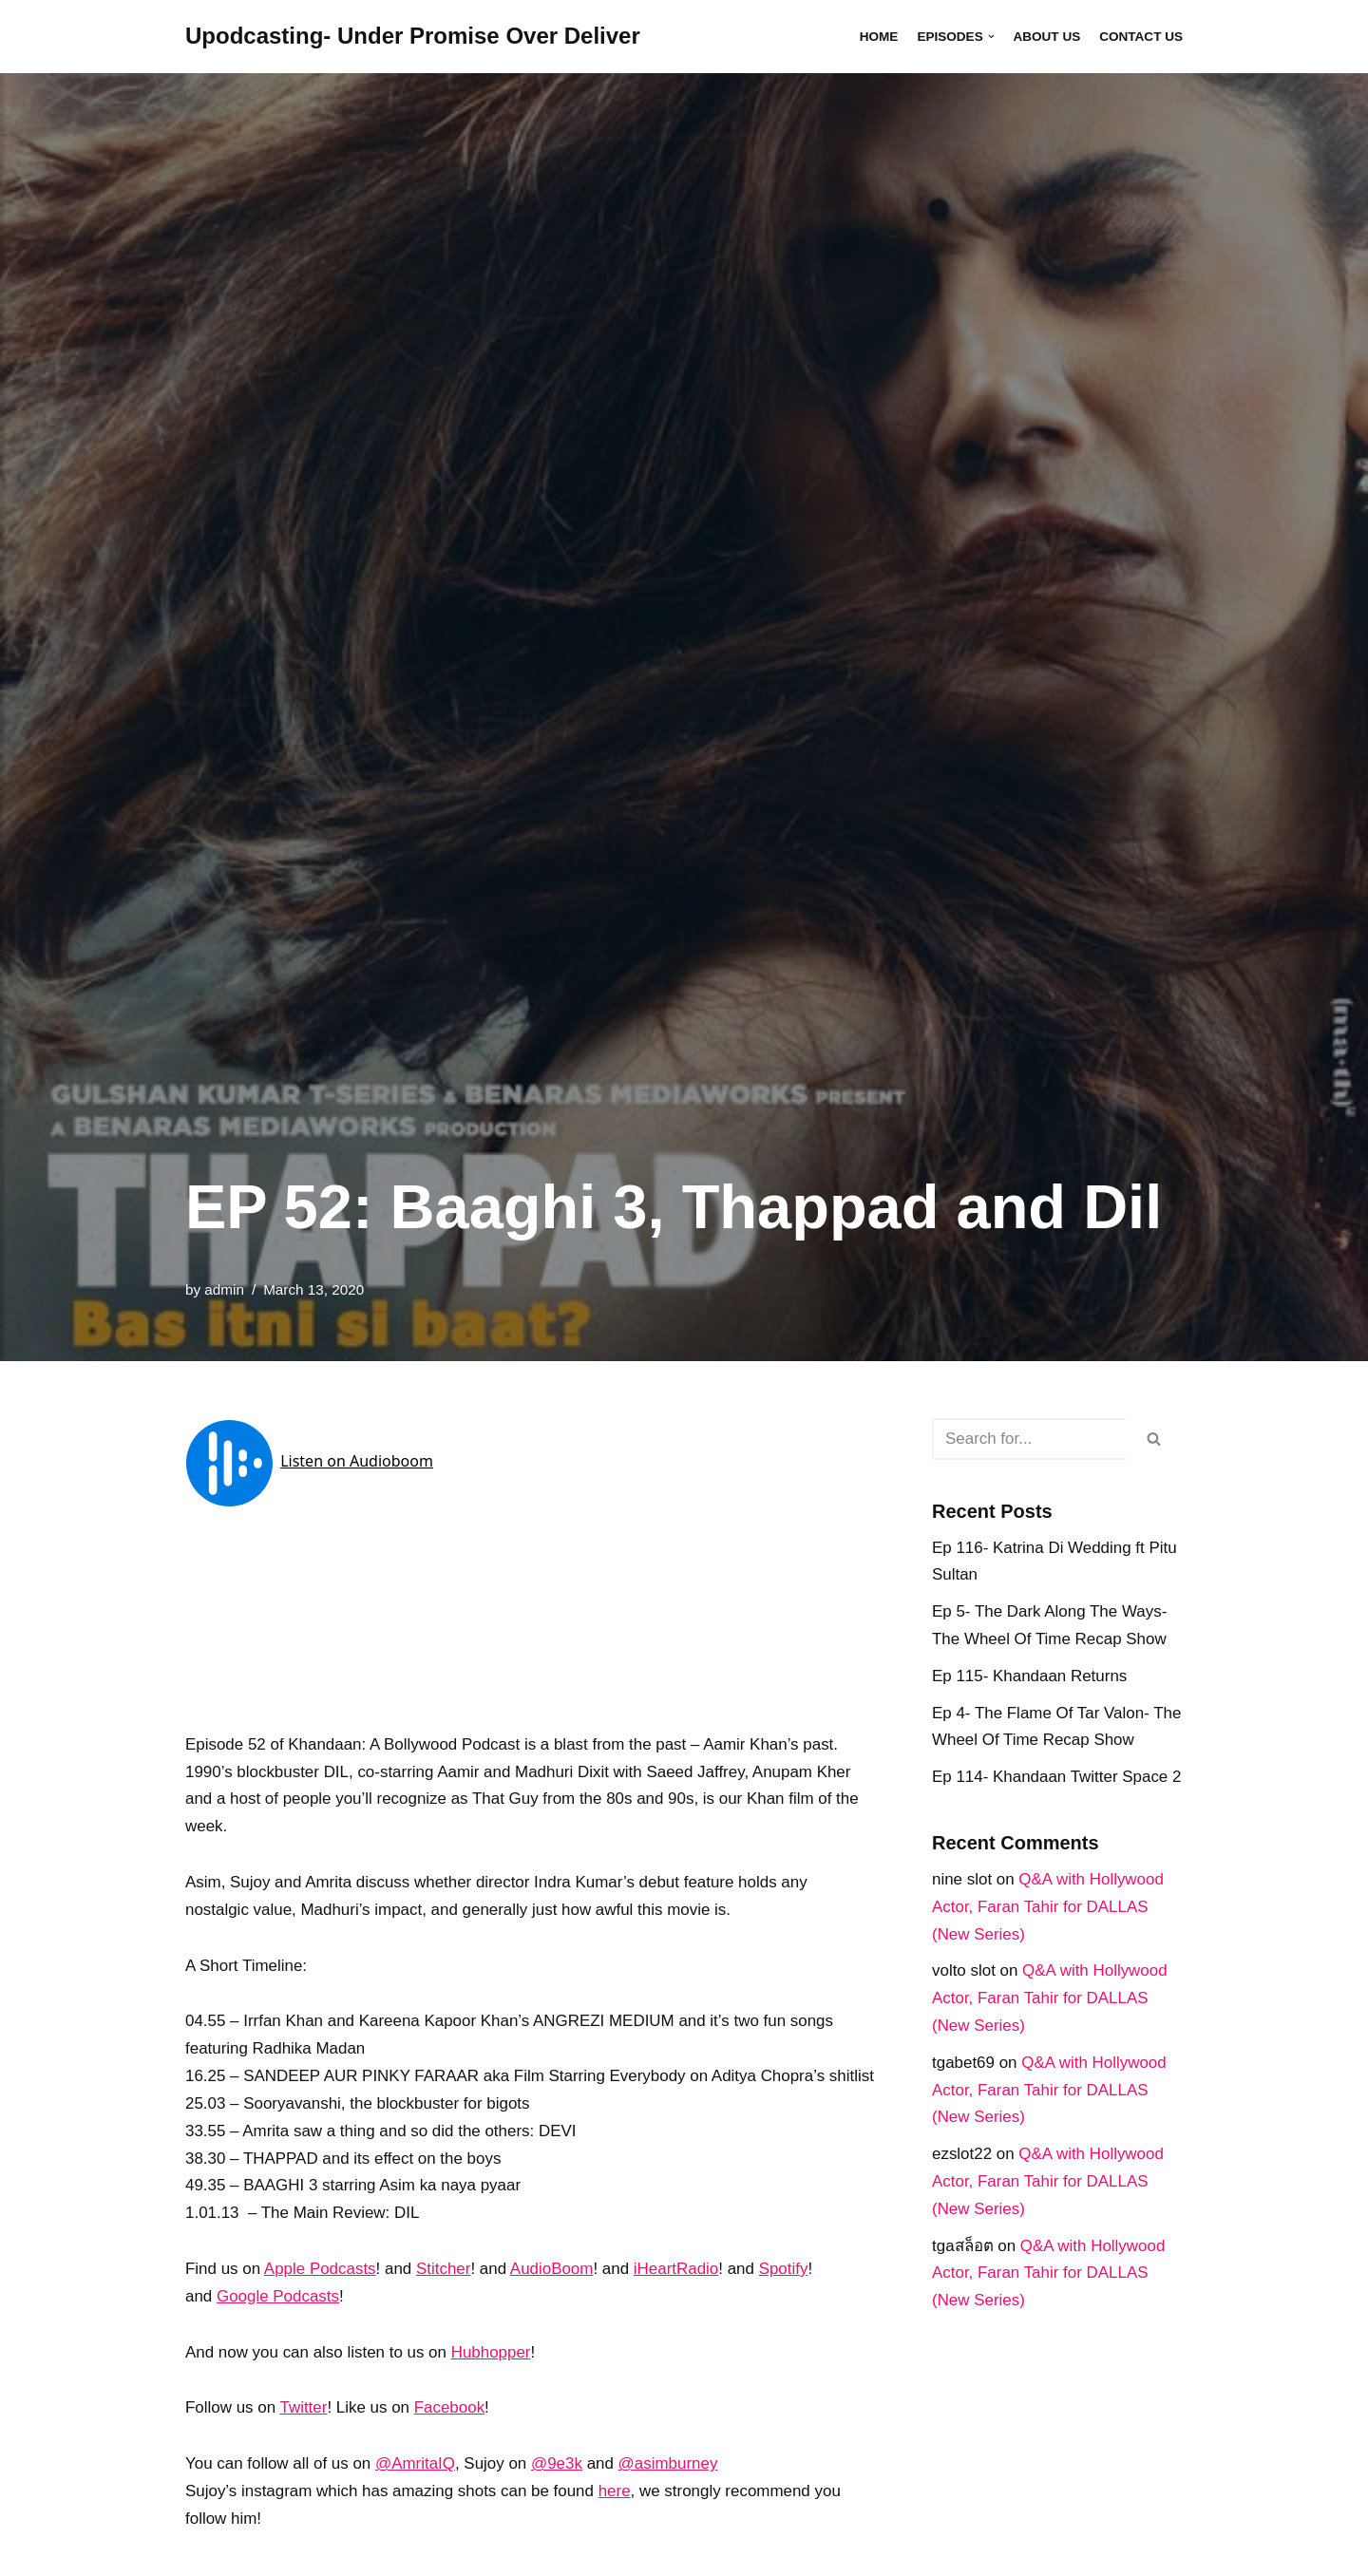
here (615, 2520)
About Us (1046, 36)
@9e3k (557, 2493)
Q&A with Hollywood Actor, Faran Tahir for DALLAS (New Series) (1048, 1907)
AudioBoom (553, 2297)
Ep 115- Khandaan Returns (1030, 1676)
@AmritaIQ (416, 2493)
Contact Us (1141, 36)
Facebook (450, 2437)
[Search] (1029, 1439)
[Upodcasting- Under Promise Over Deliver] (412, 36)
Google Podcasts (278, 2325)
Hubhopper (492, 2381)
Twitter (304, 2437)
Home (878, 36)
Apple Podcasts (320, 2297)
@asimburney (669, 2493)
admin (224, 1289)
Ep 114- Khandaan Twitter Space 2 (1057, 1778)
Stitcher (444, 2297)
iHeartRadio (678, 2297)
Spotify (785, 2297)
